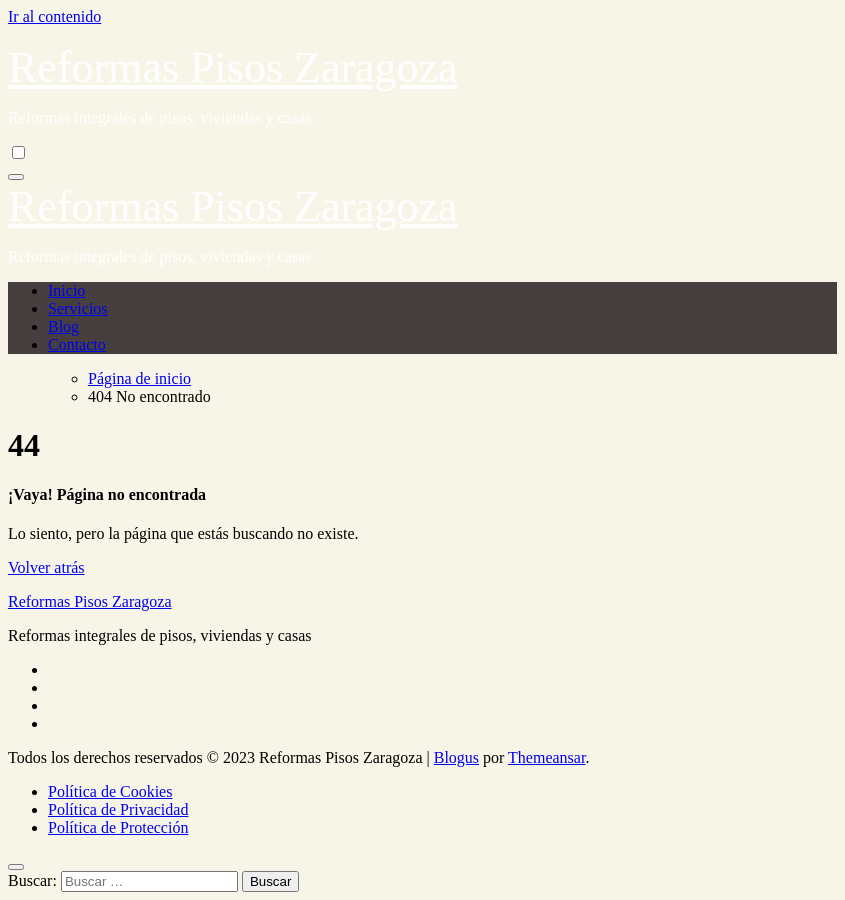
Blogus (456, 757)
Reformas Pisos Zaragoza (233, 67)
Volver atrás (46, 567)
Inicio (66, 290)
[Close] (16, 867)
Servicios (78, 308)
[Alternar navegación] (16, 177)
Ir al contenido (54, 16)
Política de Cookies (110, 791)
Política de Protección (118, 827)
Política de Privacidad (118, 809)
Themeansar (546, 757)
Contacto (77, 344)
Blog (63, 326)
